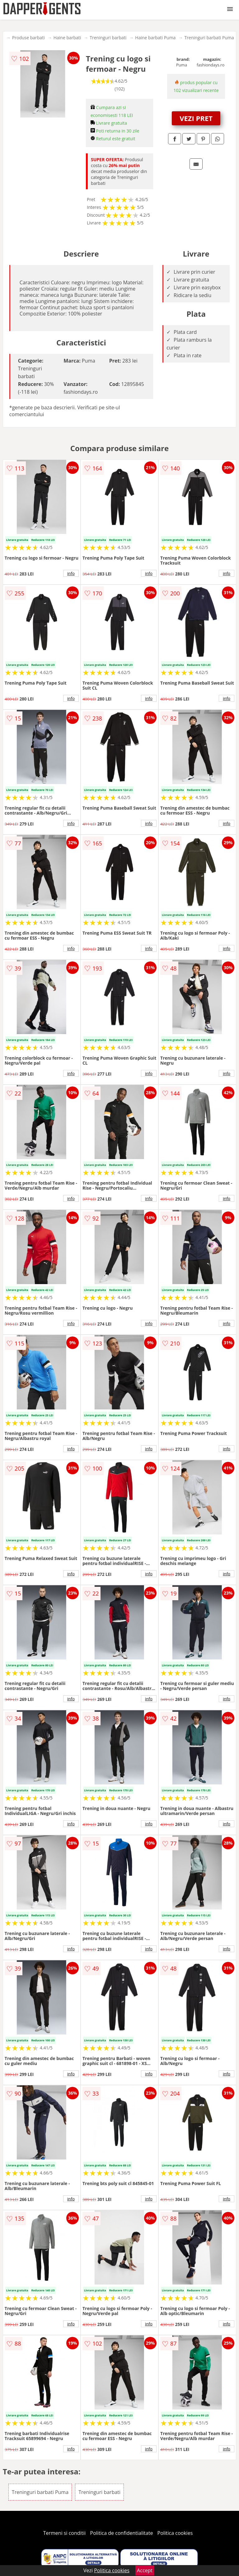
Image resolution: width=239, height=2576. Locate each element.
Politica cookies (175, 2533)
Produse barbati (28, 38)
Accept (144, 2570)
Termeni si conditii (64, 2533)
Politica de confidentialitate (121, 2533)
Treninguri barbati (108, 38)
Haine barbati (67, 38)
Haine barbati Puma (155, 38)
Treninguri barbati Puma (209, 38)
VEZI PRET (196, 118)
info (71, 573)
